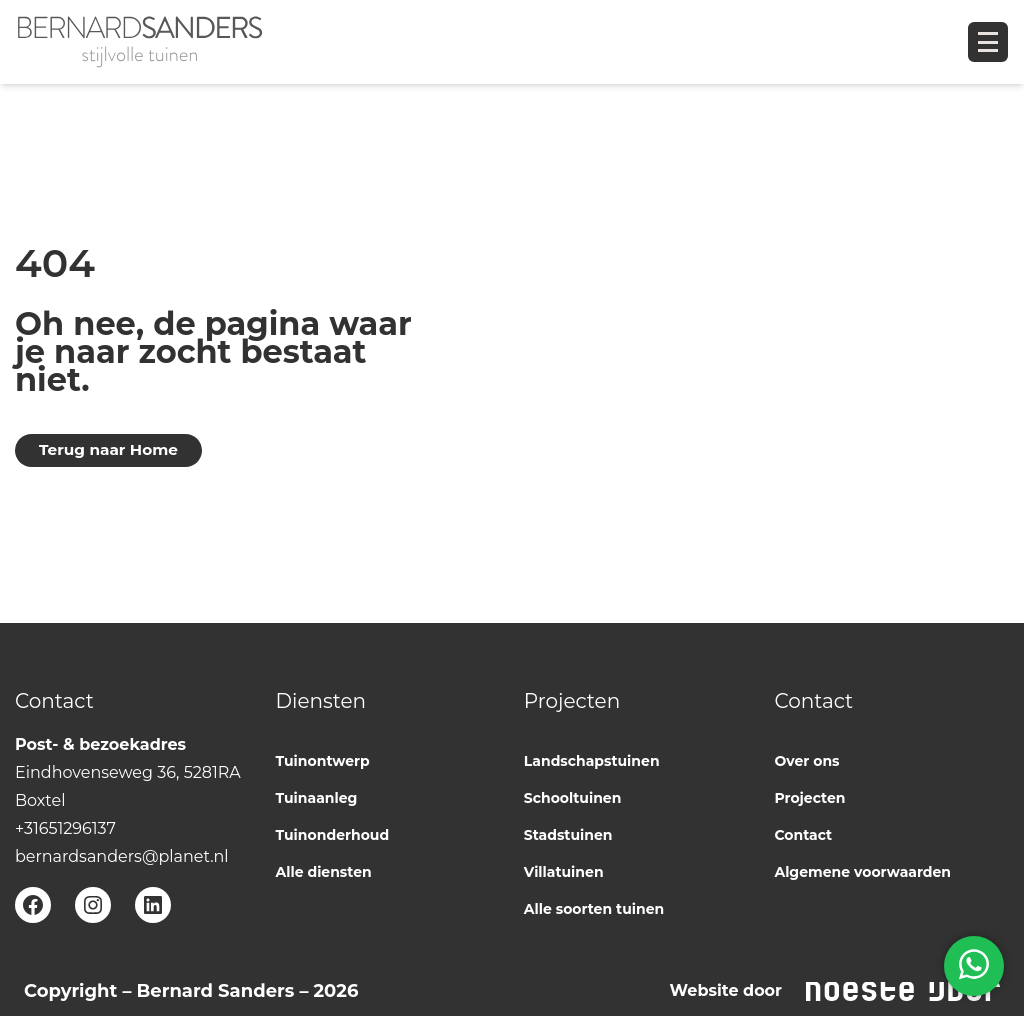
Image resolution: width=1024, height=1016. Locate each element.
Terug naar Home (108, 449)
